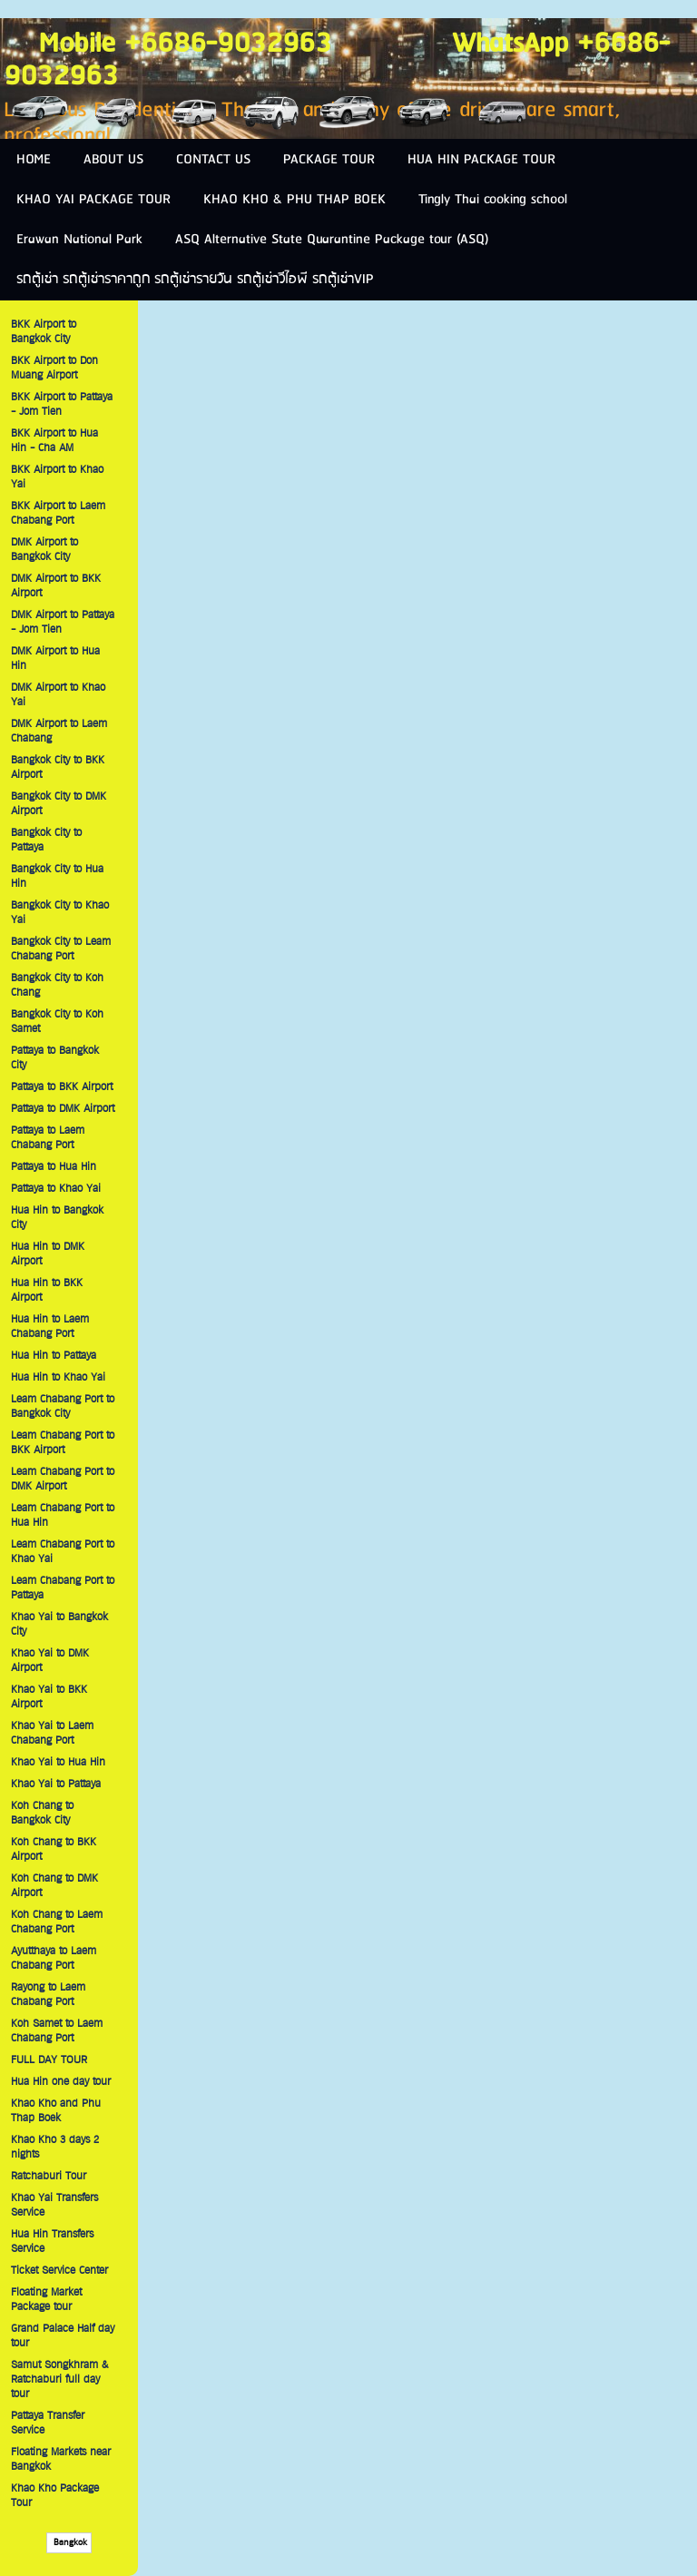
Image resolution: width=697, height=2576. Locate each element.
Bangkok (69, 2543)
